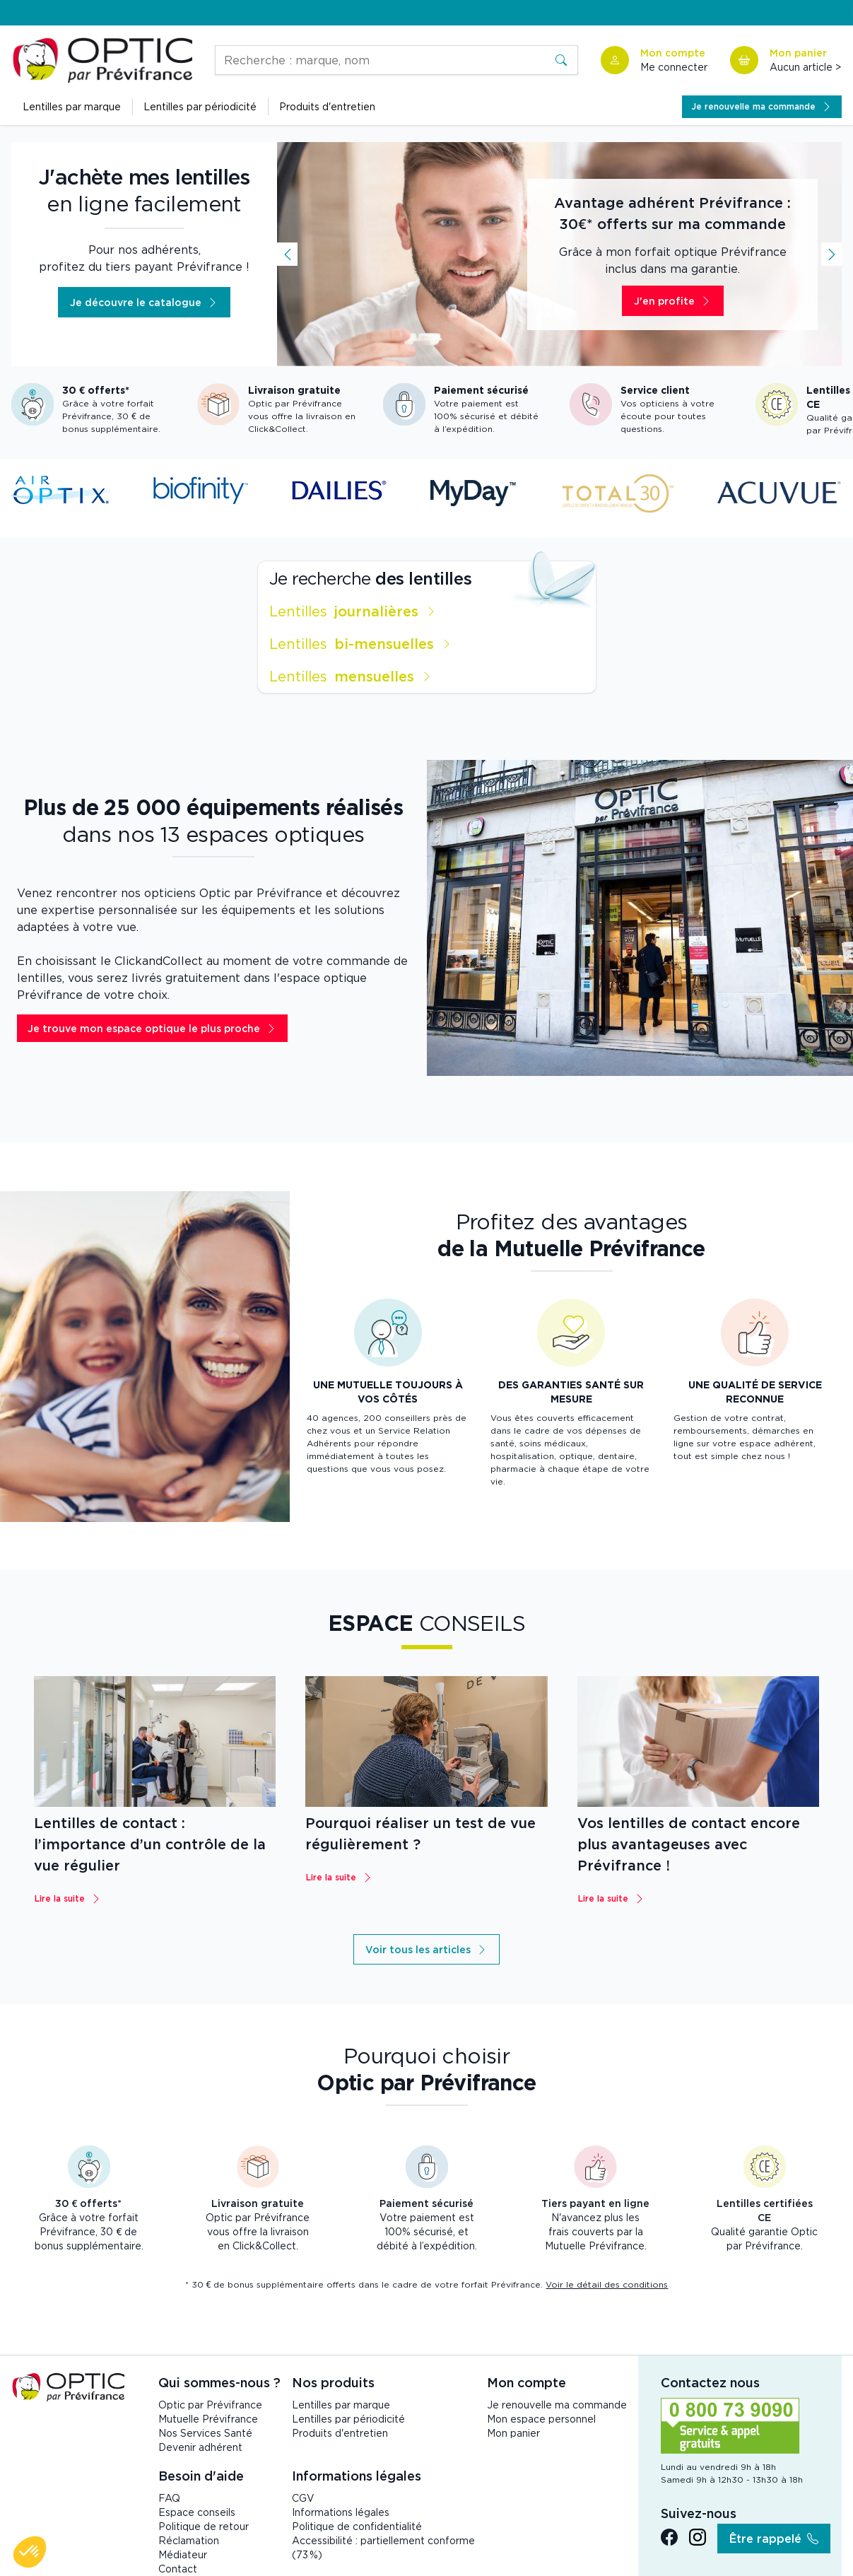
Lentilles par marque (341, 2404)
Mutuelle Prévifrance (208, 2418)
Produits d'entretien (327, 106)
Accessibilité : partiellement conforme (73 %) (383, 2547)
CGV (303, 2498)
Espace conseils (196, 2512)
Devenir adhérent (200, 2447)
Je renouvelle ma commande (557, 2404)
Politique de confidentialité (357, 2526)
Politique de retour (203, 2526)
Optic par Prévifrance (210, 2404)
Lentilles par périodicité (348, 2418)
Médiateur (182, 2554)
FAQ (169, 2498)
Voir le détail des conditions (607, 2284)
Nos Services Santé (205, 2433)
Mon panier (513, 2433)
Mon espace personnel (541, 2418)
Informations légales (340, 2512)
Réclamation (188, 2540)
